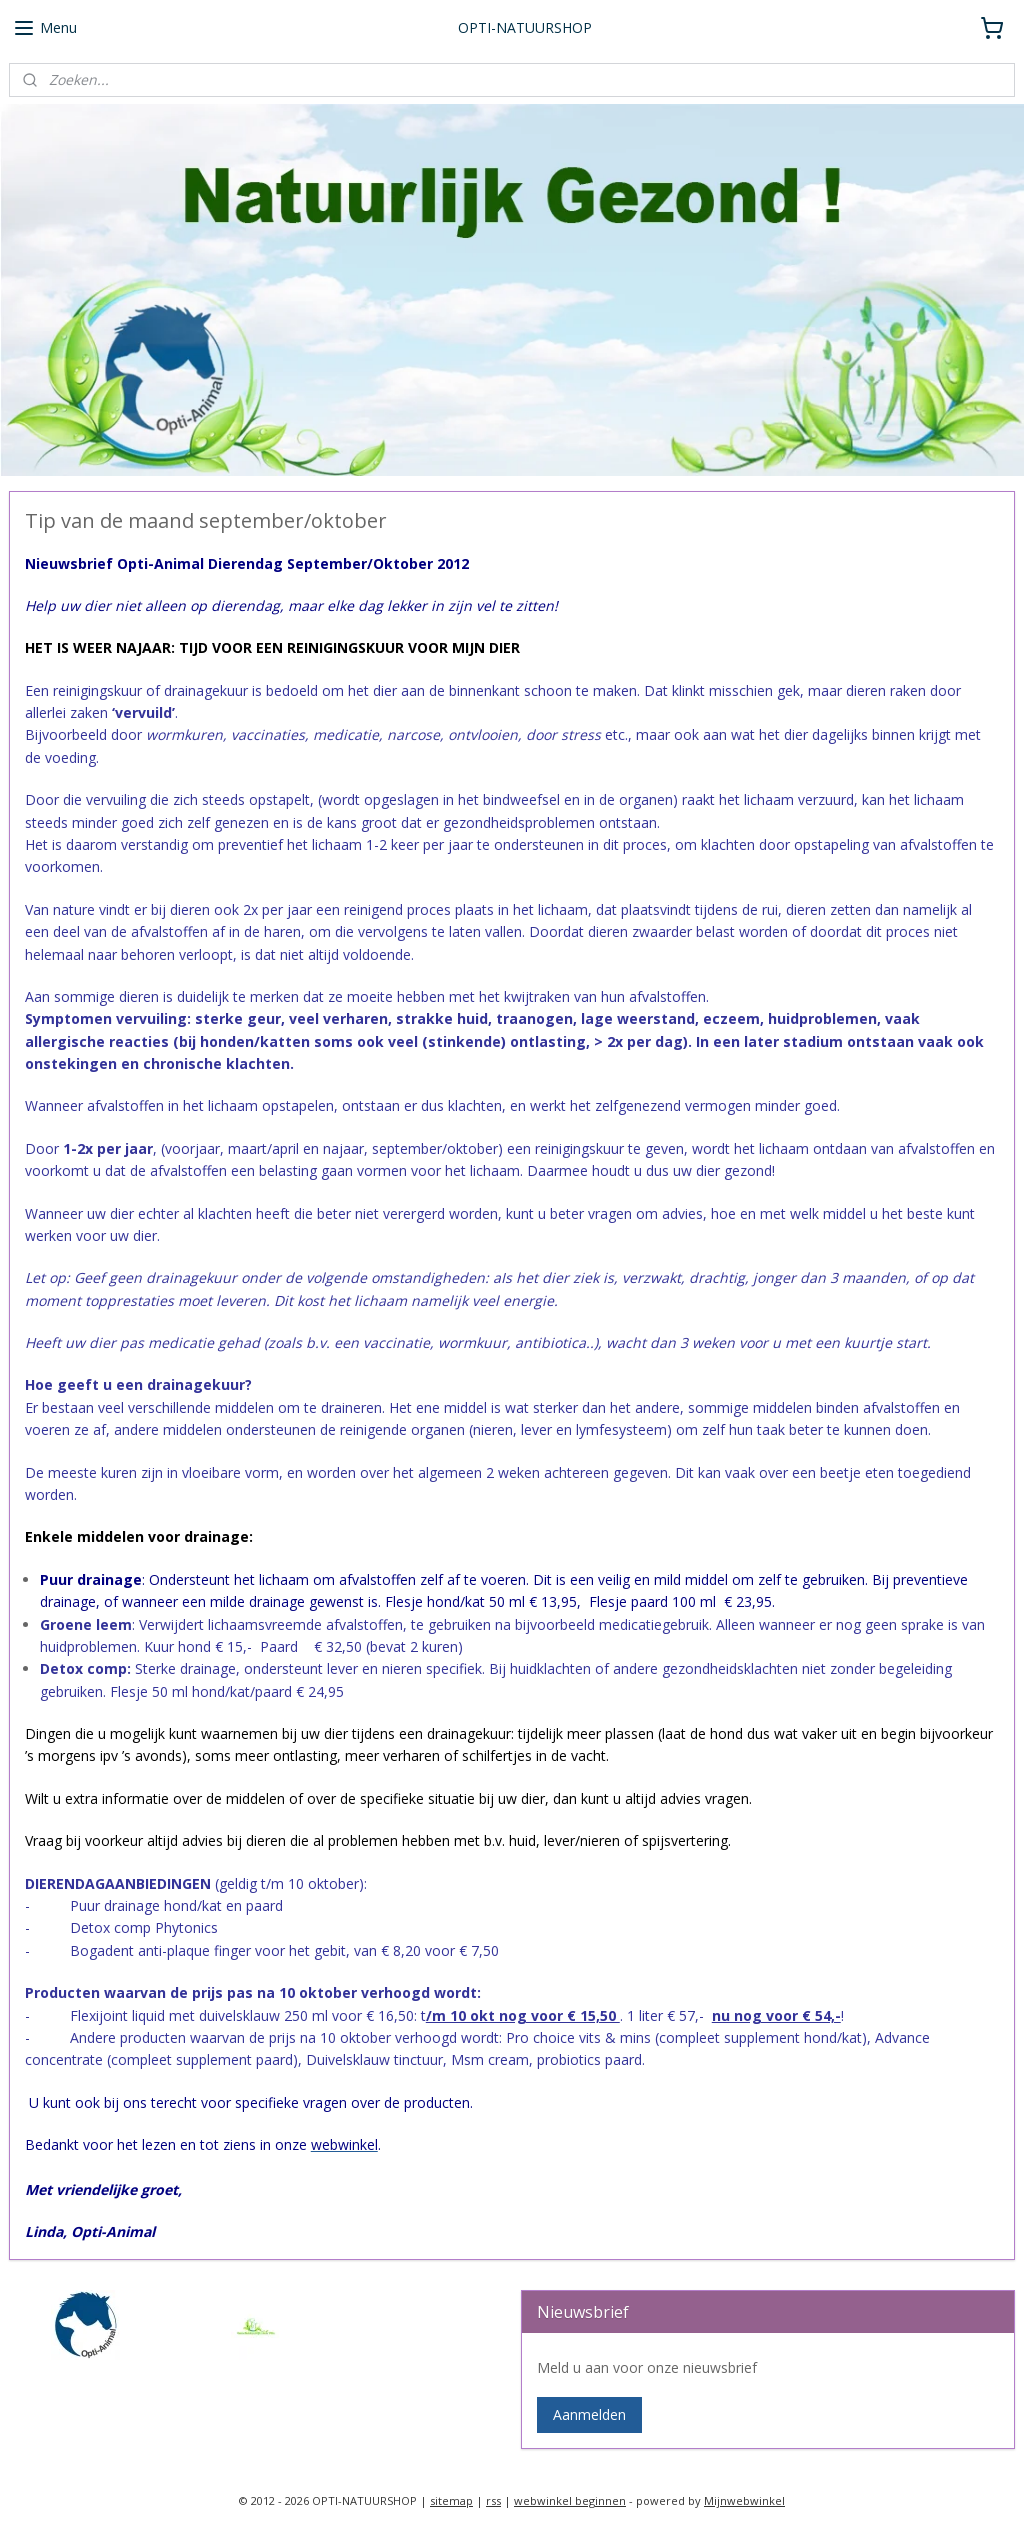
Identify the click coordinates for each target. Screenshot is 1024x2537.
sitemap (451, 2500)
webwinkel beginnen (570, 2500)
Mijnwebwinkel (744, 2500)
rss (493, 2500)
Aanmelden (589, 2414)
